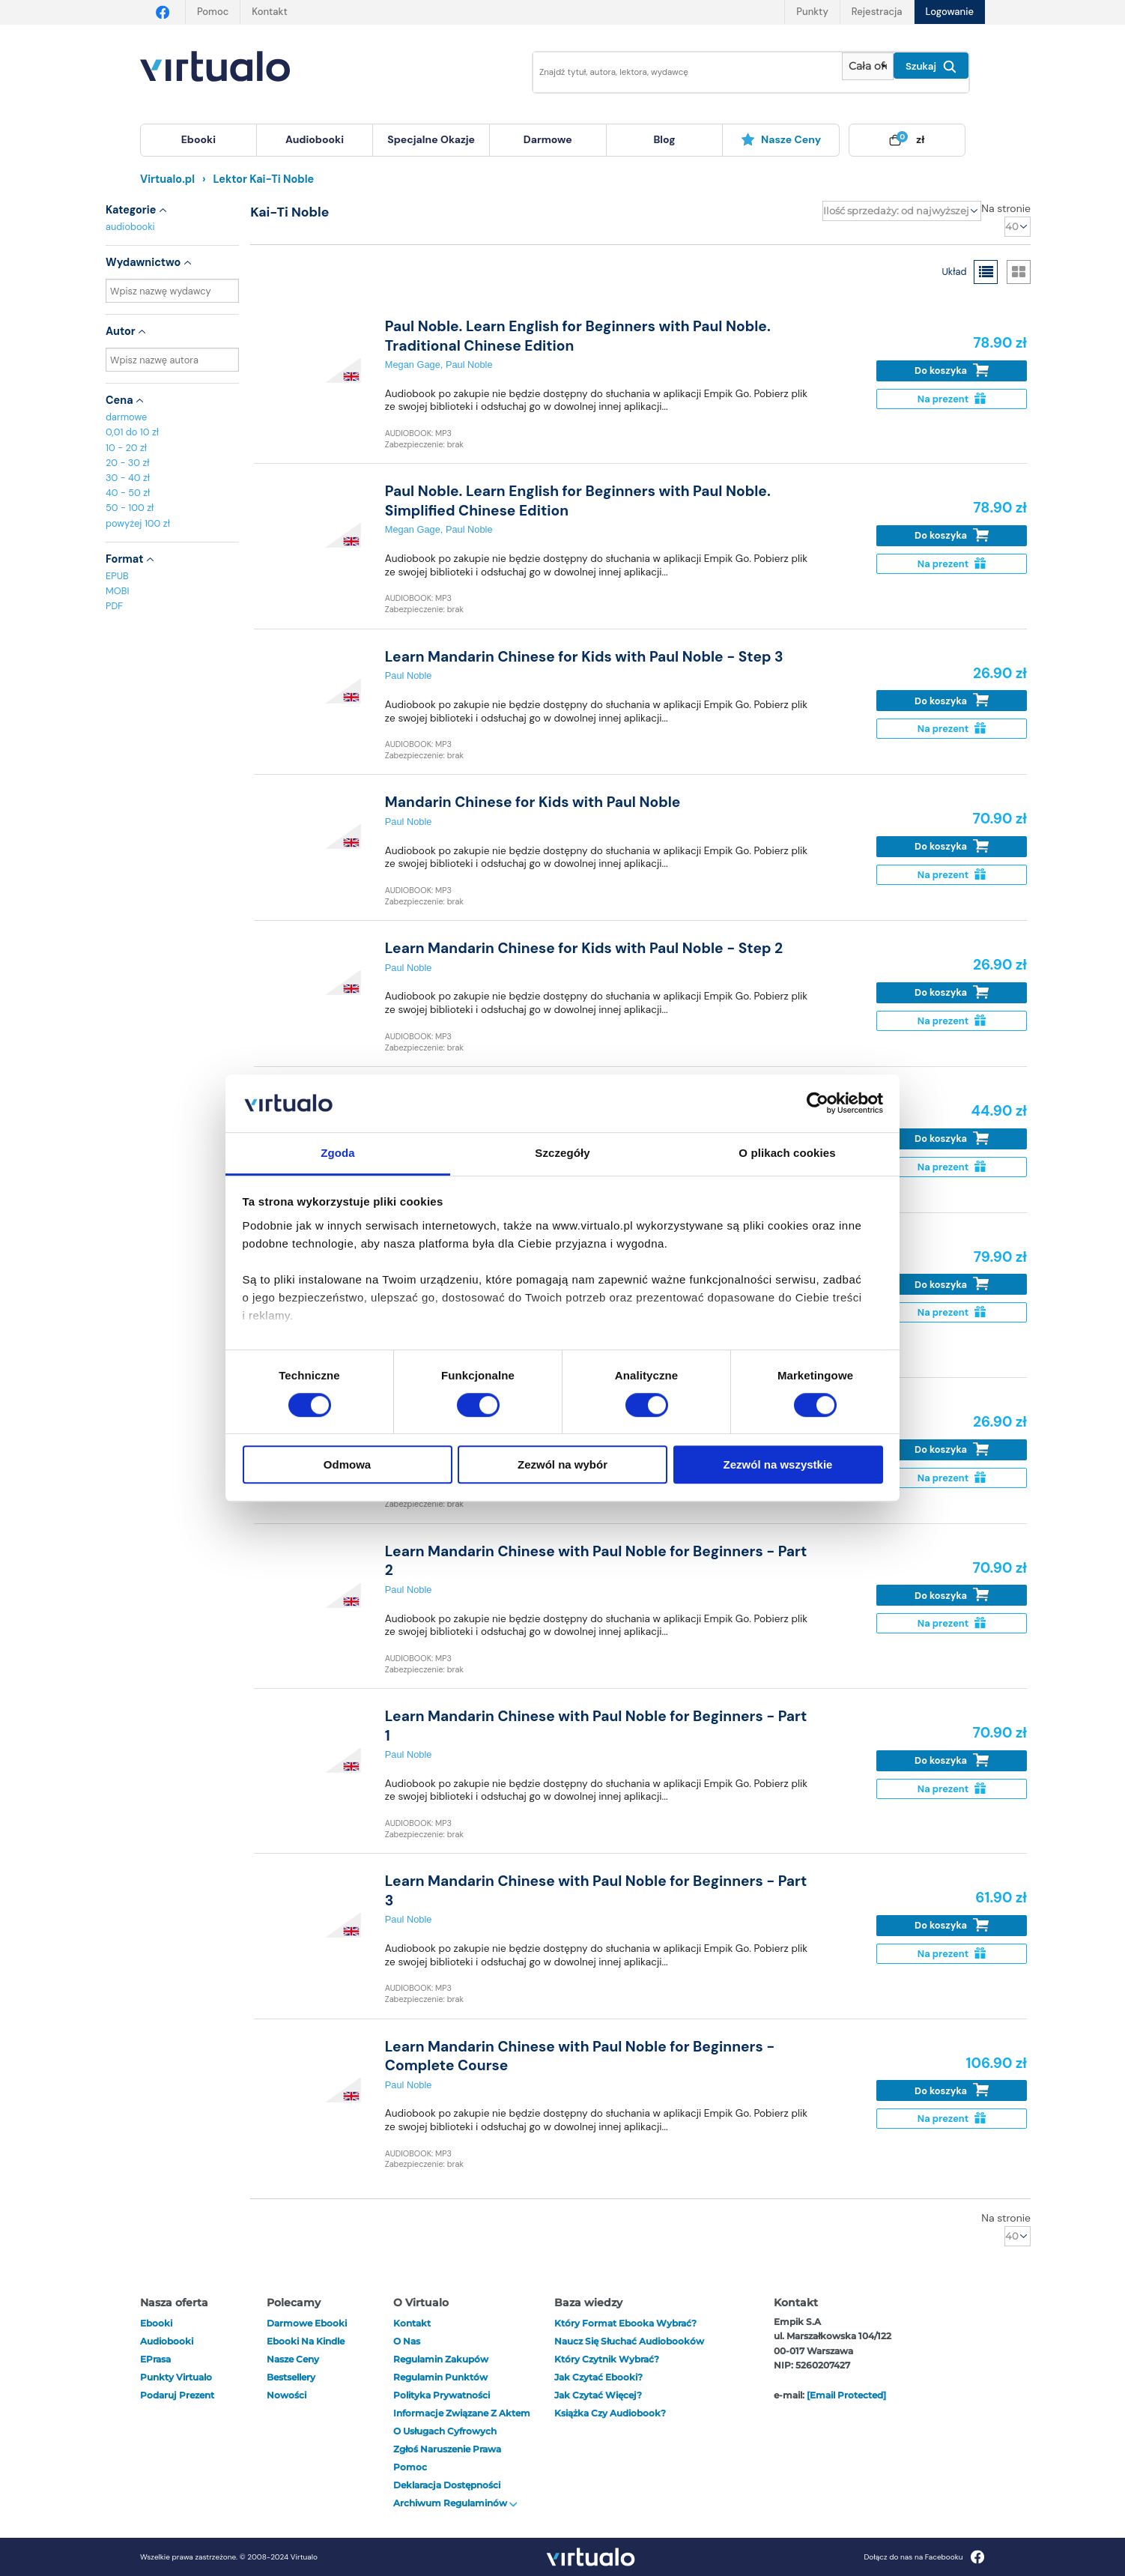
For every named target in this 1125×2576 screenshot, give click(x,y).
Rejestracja (877, 11)
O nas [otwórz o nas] (406, 2341)
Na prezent (952, 399)
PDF (114, 605)
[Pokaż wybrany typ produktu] (868, 66)
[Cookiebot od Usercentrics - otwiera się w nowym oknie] (817, 1103)
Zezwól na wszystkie (778, 1464)
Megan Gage (412, 364)
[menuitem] (198, 140)
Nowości (286, 2395)
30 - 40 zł (128, 477)
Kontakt (269, 11)
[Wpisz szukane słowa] (677, 72)
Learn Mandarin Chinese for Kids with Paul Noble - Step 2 (584, 948)
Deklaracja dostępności (446, 2485)
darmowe (548, 139)
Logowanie (950, 11)
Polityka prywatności (441, 2395)
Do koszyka (952, 370)
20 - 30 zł (128, 462)
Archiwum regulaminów (455, 2503)
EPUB (117, 575)
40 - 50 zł (128, 492)
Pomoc (212, 11)
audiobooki (130, 226)
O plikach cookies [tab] (787, 1152)
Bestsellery (291, 2377)
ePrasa (155, 2359)
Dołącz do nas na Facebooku (924, 2557)
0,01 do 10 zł (132, 432)
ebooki (156, 2323)
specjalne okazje (431, 139)
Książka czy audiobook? (610, 2413)
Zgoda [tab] (338, 1152)
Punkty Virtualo (176, 2377)
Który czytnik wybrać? (606, 2359)
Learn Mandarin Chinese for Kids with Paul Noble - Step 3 (584, 656)
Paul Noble (469, 364)
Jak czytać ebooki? (598, 2377)
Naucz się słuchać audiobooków (629, 2341)
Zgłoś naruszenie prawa (447, 2449)
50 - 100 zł (130, 507)
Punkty (812, 11)
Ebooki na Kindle (306, 2341)
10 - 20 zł (126, 447)
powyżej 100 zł (138, 523)
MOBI (117, 590)
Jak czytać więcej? (598, 2395)
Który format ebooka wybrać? (625, 2323)
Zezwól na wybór (562, 1464)
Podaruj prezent (177, 2395)
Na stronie (1006, 208)
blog (664, 139)
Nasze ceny (781, 139)
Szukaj (931, 66)
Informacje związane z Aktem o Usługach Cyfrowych (461, 2422)
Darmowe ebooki (307, 2323)
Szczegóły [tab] (562, 1152)
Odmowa (347, 1464)
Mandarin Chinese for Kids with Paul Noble (533, 802)
